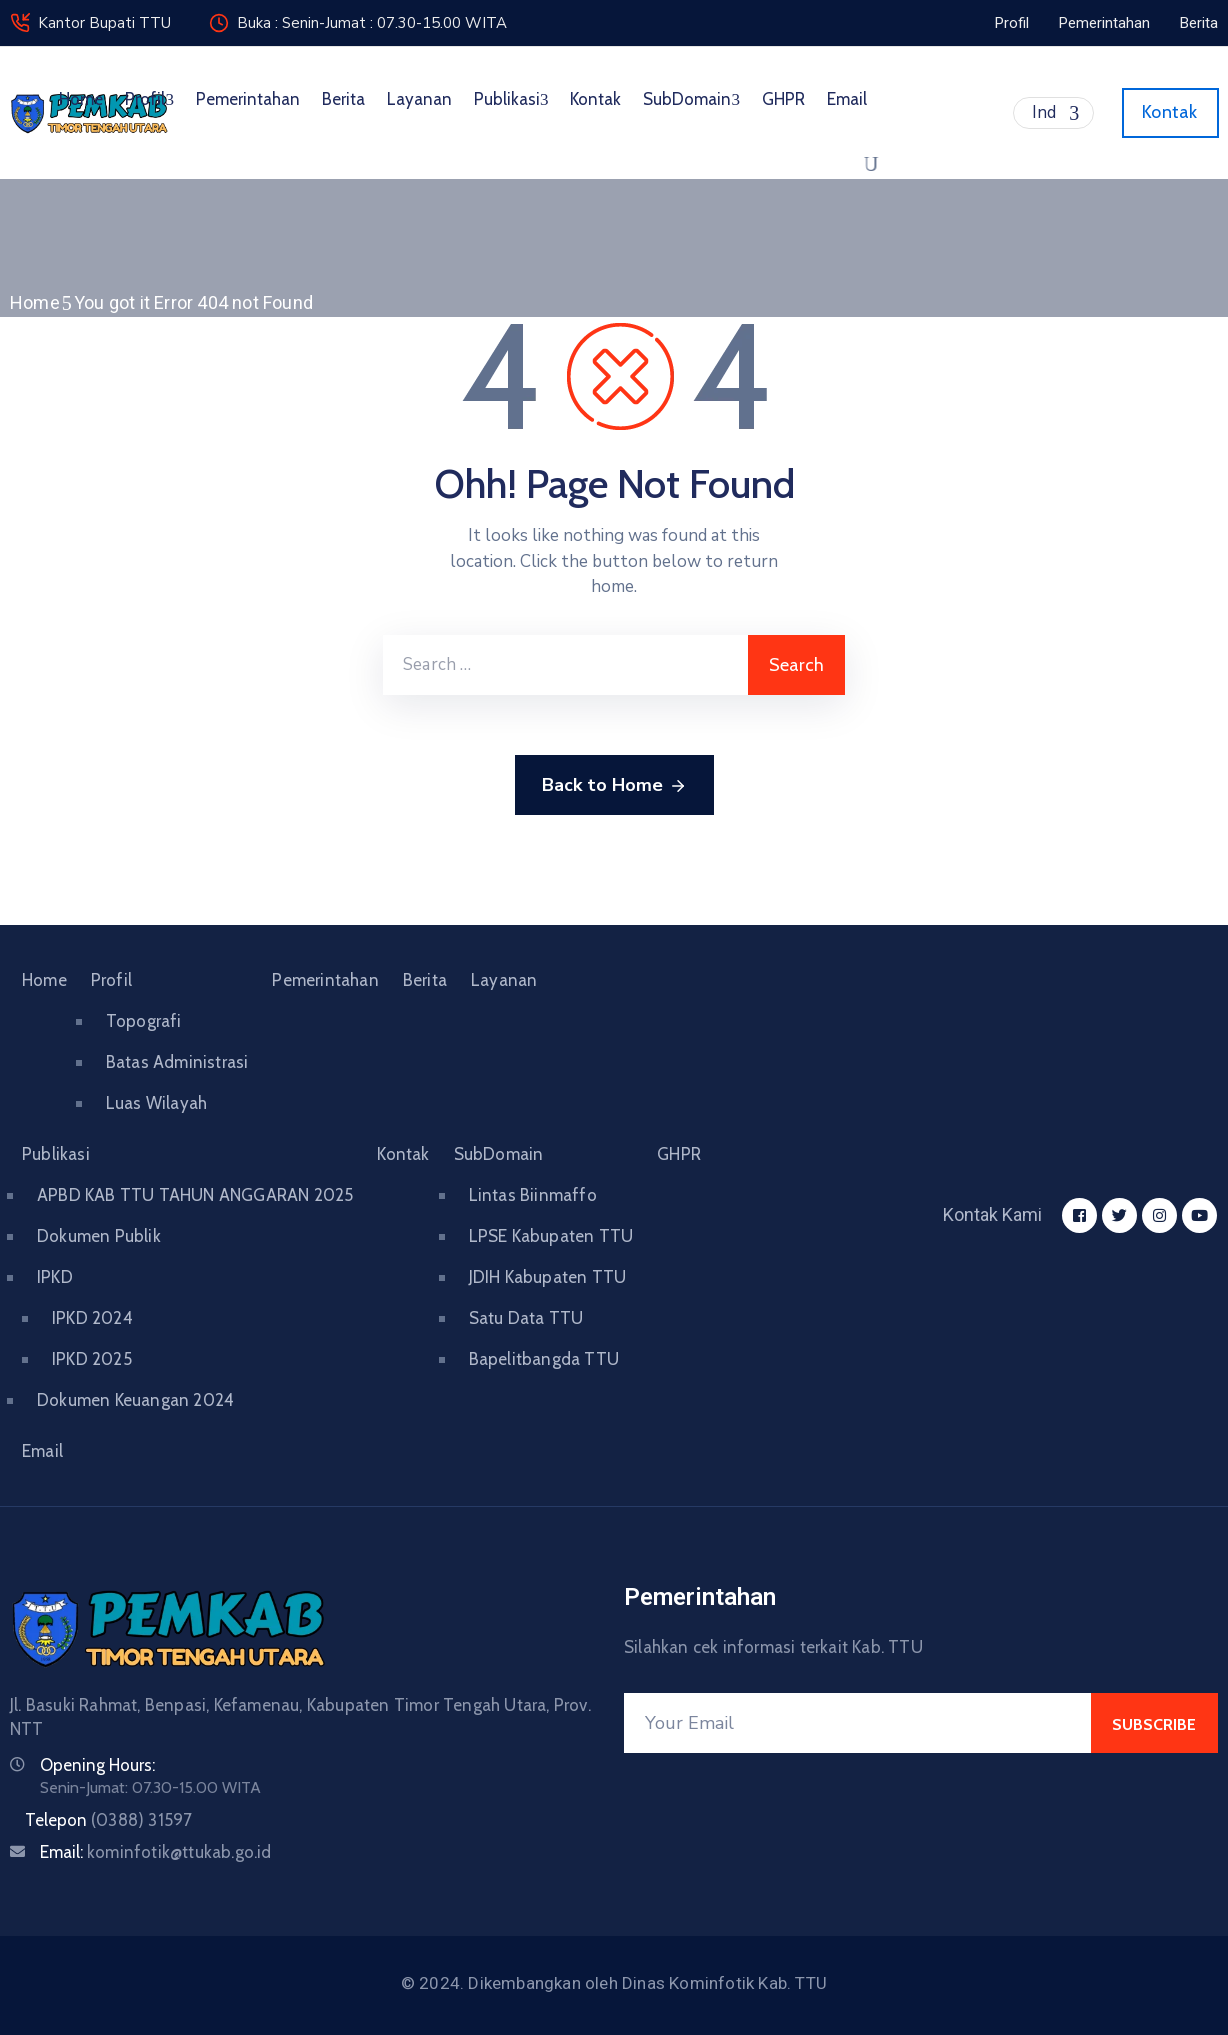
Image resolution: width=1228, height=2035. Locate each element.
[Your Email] (857, 1723)
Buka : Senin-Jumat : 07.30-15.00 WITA (372, 23)
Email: (156, 1852)
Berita (343, 99)
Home (81, 99)
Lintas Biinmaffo (533, 1195)
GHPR (783, 99)
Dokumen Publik (99, 1236)
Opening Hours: (97, 1765)
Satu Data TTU (526, 1318)
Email (847, 99)
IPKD (55, 1277)
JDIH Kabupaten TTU (548, 1277)
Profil (149, 99)
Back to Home (614, 786)
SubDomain (691, 99)
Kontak (595, 99)
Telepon (108, 1820)
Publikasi (511, 99)
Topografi (144, 1021)
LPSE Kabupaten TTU (551, 1236)
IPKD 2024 (92, 1318)
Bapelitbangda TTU (544, 1359)
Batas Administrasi (177, 1062)
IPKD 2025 (92, 1359)
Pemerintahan (248, 99)
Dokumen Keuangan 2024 (135, 1400)
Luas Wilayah (156, 1103)
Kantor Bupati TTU (104, 23)
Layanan (419, 99)
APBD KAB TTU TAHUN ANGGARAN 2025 (195, 1195)
